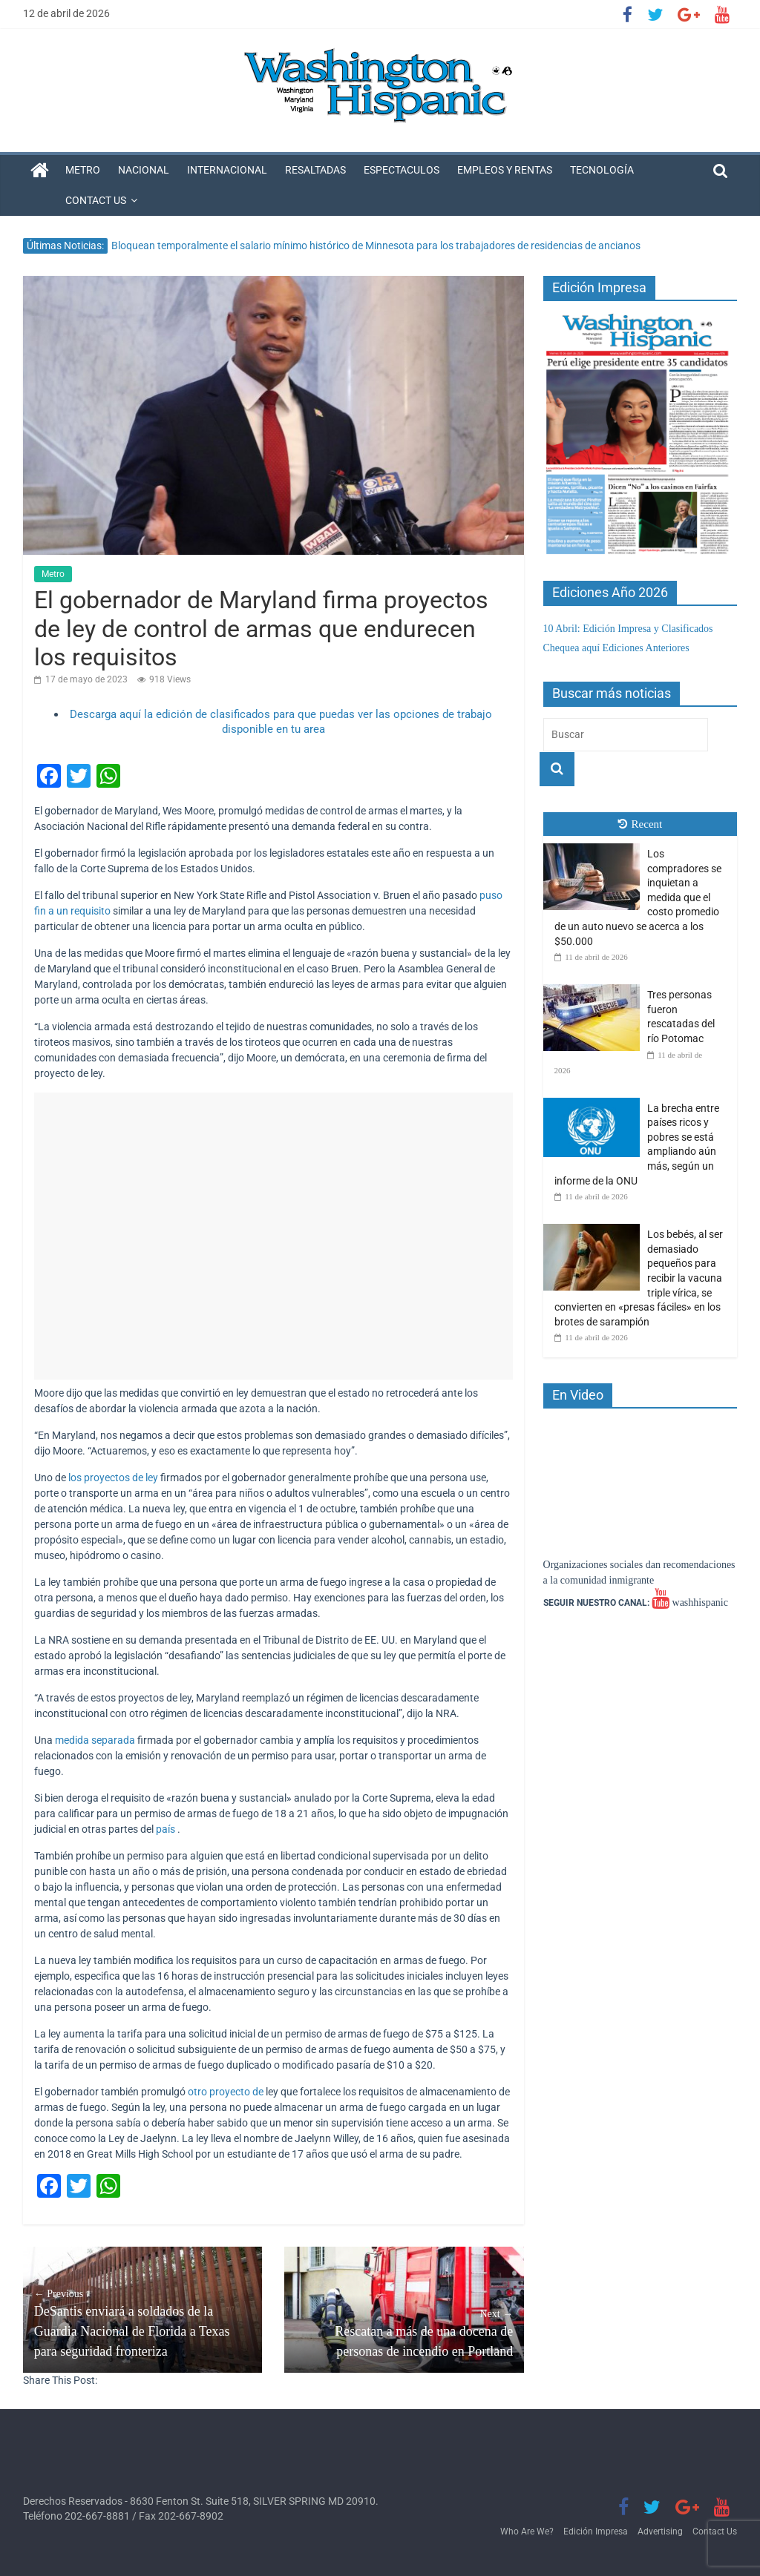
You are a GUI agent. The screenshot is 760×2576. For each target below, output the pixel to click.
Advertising (660, 2531)
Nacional (143, 170)
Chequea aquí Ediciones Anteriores (616, 647)
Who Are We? (527, 2531)
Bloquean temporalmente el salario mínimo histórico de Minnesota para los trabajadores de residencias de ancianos (376, 245)
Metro (82, 170)
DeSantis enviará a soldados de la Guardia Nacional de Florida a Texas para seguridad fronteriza (143, 2322)
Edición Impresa (595, 2531)
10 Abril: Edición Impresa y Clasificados (628, 628)
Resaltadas (315, 170)
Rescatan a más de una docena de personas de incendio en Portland (404, 2332)
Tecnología (602, 170)
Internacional (227, 170)
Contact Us (95, 200)
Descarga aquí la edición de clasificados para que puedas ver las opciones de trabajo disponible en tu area (281, 722)
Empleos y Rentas (504, 170)
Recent (640, 824)
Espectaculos (401, 170)
